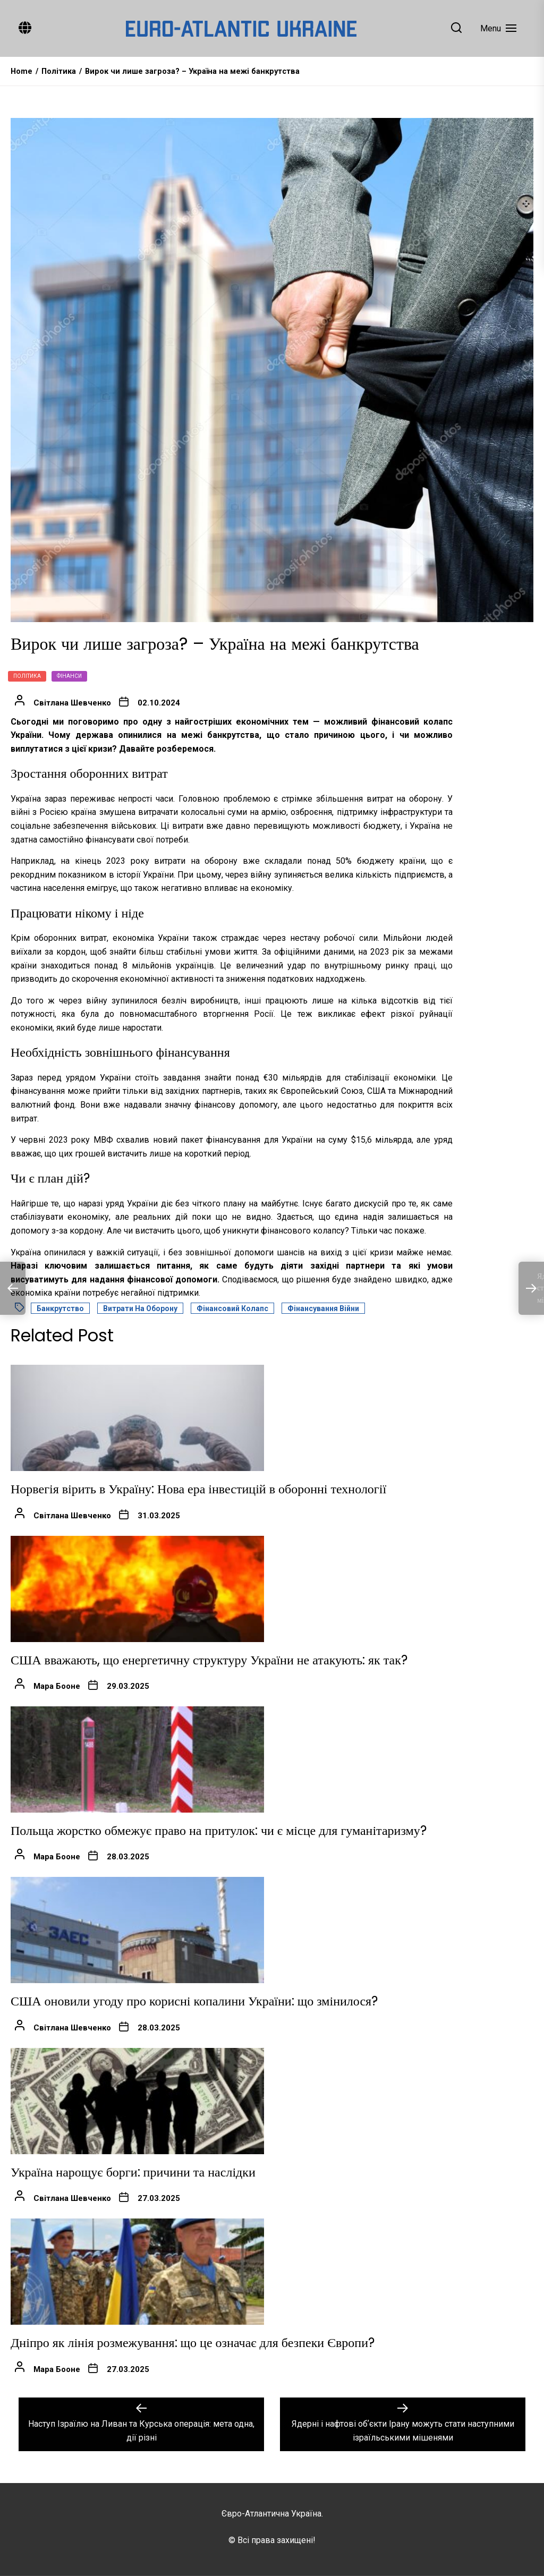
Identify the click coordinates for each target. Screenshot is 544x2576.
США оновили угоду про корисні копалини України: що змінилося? (194, 2001)
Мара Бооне (56, 1686)
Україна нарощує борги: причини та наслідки (133, 2172)
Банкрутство (60, 1308)
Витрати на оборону (140, 1308)
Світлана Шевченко (72, 703)
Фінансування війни (323, 1308)
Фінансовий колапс (232, 1308)
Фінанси (69, 676)
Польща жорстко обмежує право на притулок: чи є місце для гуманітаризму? (219, 1830)
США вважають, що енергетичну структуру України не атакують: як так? (209, 1660)
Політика (27, 676)
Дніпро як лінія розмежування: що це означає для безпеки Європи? (193, 2342)
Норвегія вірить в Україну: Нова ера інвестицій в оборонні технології (198, 1489)
